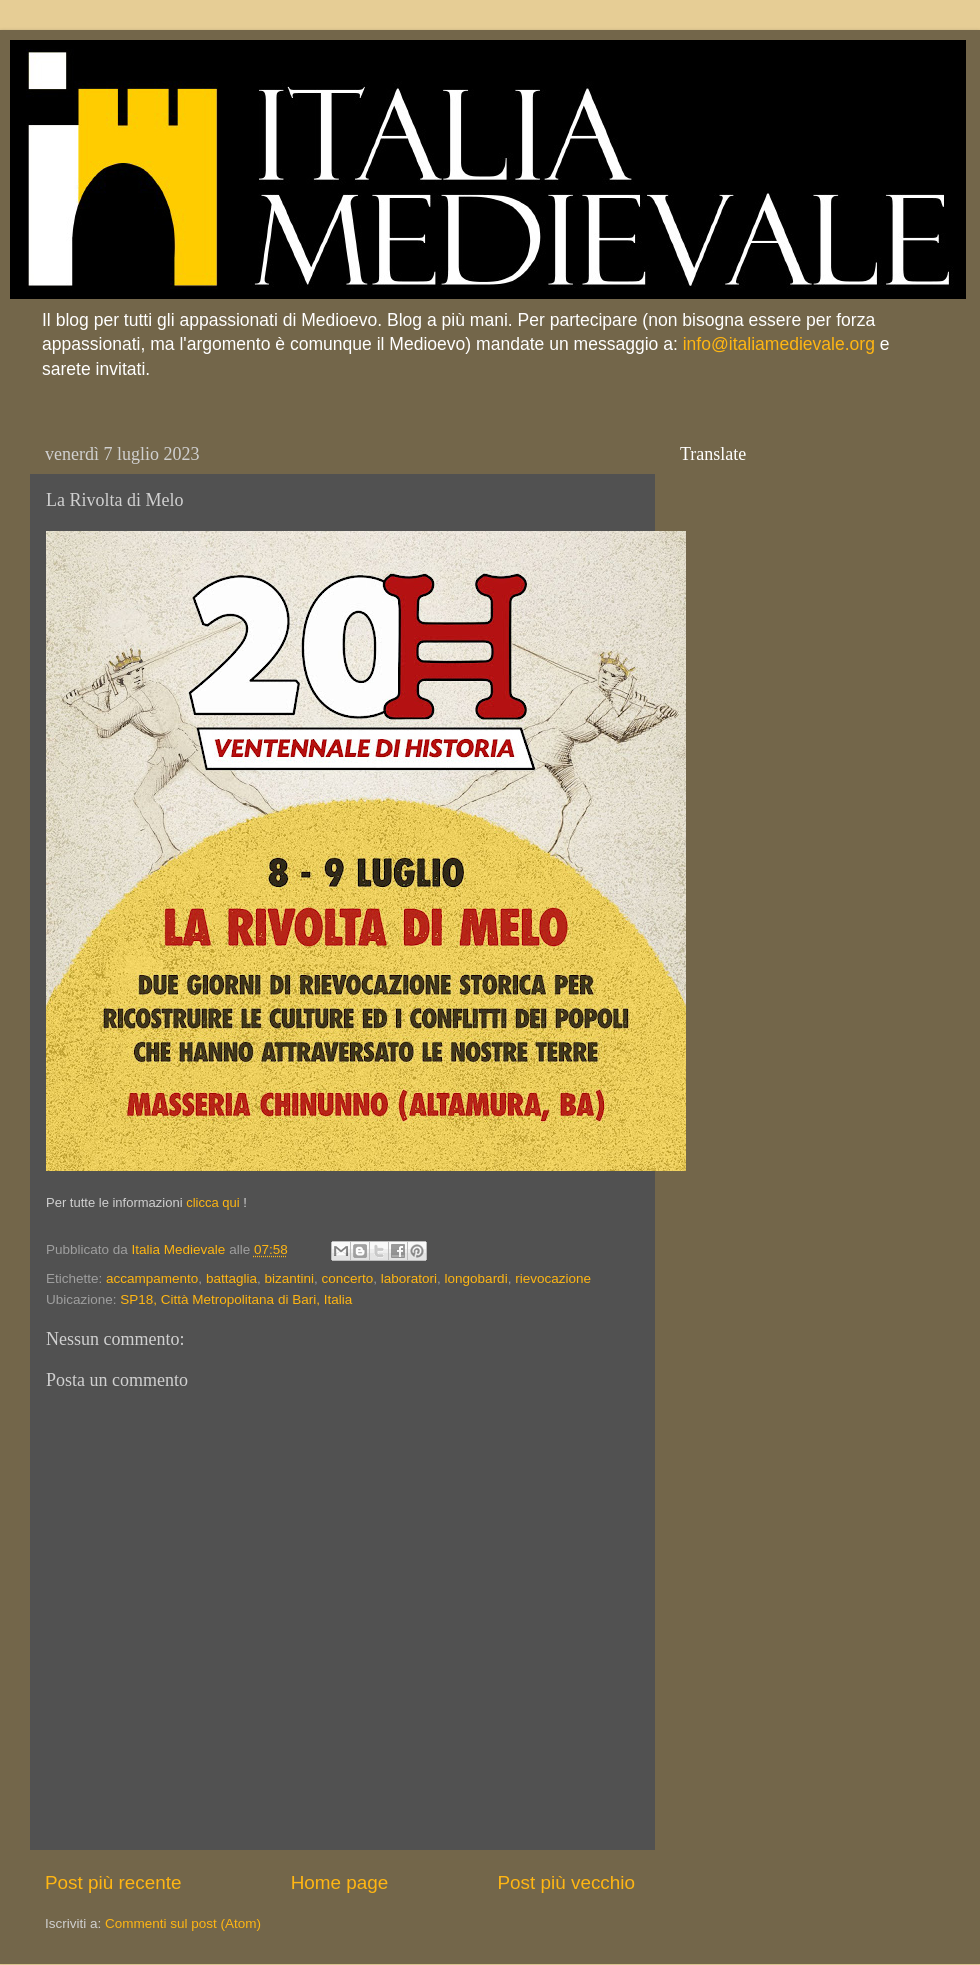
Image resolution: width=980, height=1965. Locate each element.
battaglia (231, 1278)
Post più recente (113, 1882)
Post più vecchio (566, 1882)
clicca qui (212, 1202)
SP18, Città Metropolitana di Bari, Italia (236, 1299)
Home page (340, 1882)
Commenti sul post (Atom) (183, 1923)
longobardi (476, 1278)
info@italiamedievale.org (779, 344)
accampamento (152, 1278)
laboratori (409, 1278)
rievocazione (553, 1278)
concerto (347, 1278)
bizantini (289, 1278)
